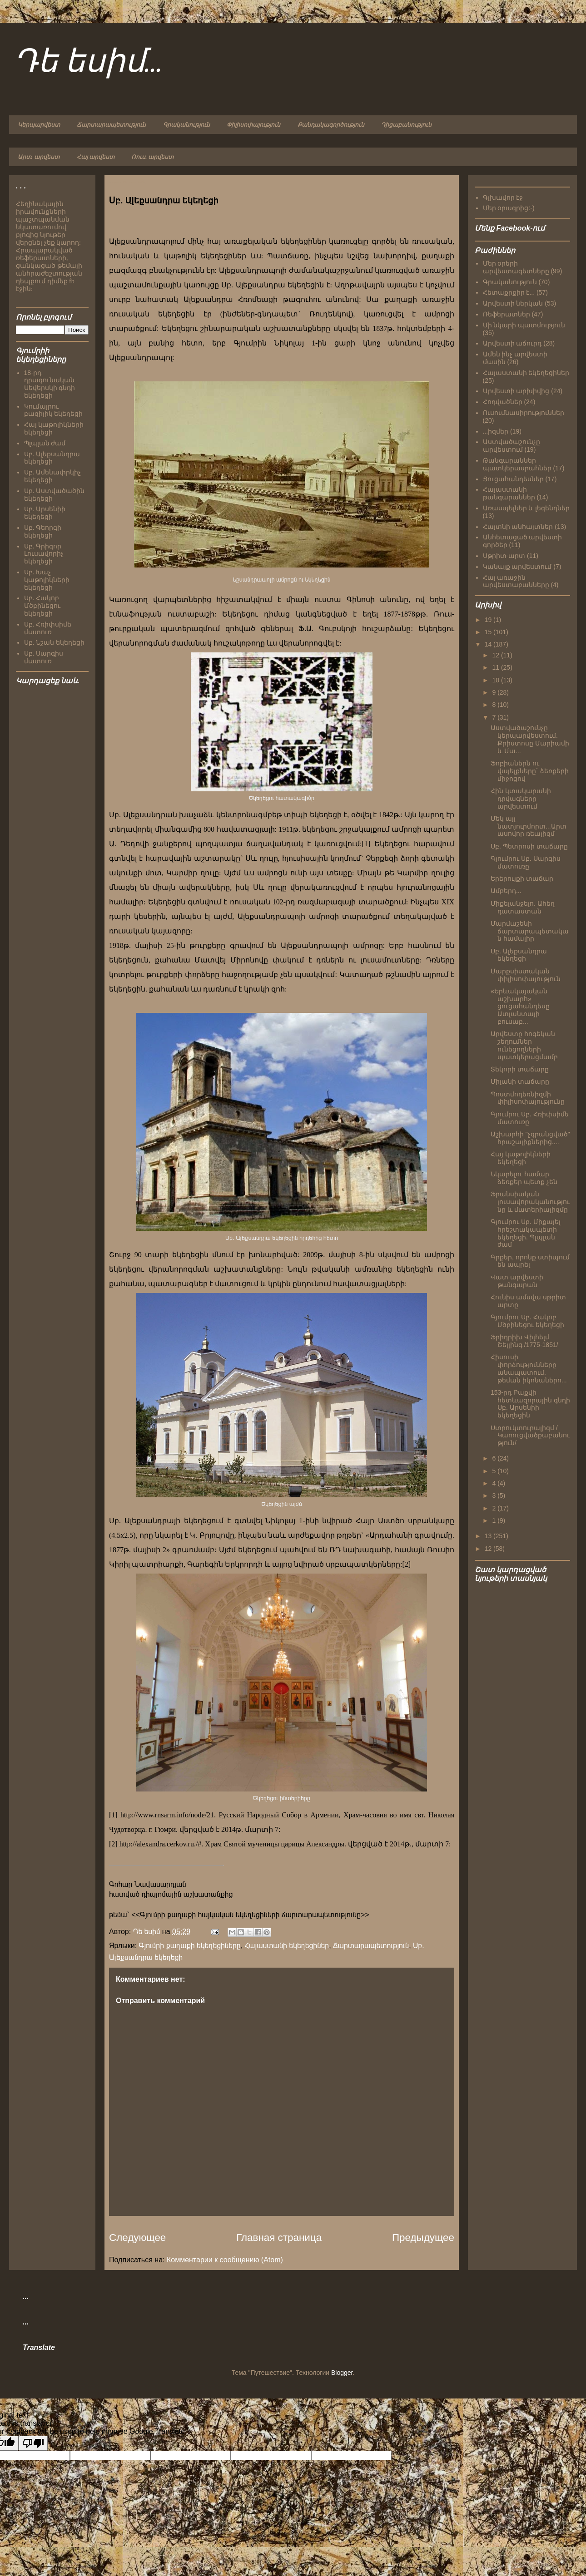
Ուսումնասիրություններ (523, 412)
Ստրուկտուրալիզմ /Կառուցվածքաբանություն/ (530, 1435)
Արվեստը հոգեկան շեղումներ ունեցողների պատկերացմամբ (524, 1045)
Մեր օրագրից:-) (509, 208)
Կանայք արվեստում (517, 566)
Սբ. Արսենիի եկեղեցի (45, 512)
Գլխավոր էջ (503, 197)
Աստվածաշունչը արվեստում (511, 445)
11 (496, 667)
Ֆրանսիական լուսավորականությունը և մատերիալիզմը (530, 1201)
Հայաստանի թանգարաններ (509, 493)
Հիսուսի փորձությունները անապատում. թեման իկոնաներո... (529, 1368)
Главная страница (279, 2237)
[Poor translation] (33, 2443)
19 (489, 619)
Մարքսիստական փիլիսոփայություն (526, 974)
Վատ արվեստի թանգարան (517, 1280)
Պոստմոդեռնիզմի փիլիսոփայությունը (528, 1098)
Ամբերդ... (506, 890)
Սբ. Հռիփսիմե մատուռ (48, 628)
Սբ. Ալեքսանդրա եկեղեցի (52, 457)
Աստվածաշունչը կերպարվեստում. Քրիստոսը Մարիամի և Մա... (530, 739)
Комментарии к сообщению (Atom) (225, 2260)
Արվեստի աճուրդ (512, 343)
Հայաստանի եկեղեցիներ (287, 1945)
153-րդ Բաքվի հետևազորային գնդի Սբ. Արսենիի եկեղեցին (530, 1404)
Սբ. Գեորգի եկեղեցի (43, 531)
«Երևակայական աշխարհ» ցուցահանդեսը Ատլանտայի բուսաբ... (520, 1006)
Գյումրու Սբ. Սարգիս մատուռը (526, 862)
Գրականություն (186, 125)
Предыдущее (423, 2237)
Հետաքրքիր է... (509, 292)
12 (496, 655)
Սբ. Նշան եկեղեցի (54, 642)
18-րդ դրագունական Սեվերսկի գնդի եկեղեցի (49, 384)
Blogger (342, 2372)
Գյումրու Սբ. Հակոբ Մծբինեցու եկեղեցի (527, 1320)
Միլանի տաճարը (520, 1081)
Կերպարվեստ (39, 125)
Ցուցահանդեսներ (513, 479)
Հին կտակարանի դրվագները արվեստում (521, 798)
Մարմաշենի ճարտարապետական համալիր (530, 931)
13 (489, 1536)
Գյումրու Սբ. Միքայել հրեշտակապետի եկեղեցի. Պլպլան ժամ (526, 1233)
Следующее (137, 2237)
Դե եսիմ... (88, 62)
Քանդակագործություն (331, 125)
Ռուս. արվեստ (152, 157)
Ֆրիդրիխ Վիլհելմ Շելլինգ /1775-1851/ (524, 1340)
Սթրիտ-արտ (504, 555)
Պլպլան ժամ (45, 443)
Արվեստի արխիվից (516, 391)
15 (489, 632)
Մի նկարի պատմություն (524, 325)
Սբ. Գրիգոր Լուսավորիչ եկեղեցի (44, 554)
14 (489, 644)
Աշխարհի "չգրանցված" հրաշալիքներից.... (530, 1137)
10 (496, 680)
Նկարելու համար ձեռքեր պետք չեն (524, 1177)
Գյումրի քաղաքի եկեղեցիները (190, 1945)
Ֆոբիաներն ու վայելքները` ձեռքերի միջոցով (530, 771)
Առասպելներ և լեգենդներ (526, 508)
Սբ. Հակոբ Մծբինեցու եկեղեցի (42, 605)
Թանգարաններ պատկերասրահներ (517, 464)
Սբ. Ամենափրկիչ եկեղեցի (52, 476)
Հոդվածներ (502, 401)
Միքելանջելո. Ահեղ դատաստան (523, 907)
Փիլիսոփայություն (253, 125)
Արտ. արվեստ (39, 157)
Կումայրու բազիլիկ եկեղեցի (53, 410)
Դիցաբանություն (406, 125)
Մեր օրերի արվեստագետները (516, 267)
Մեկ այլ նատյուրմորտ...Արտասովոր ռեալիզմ (528, 826)
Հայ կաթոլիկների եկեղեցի (521, 1157)
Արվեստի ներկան (513, 303)
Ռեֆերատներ (506, 314)
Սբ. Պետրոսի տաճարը (529, 846)
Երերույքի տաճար (522, 878)
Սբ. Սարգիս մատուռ (44, 657)
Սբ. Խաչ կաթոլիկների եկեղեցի (47, 579)
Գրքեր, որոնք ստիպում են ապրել (530, 1260)
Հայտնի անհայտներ (518, 526)
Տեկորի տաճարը (520, 1069)
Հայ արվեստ (95, 157)
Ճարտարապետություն (111, 125)
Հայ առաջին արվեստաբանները (516, 581)
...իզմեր (496, 431)
